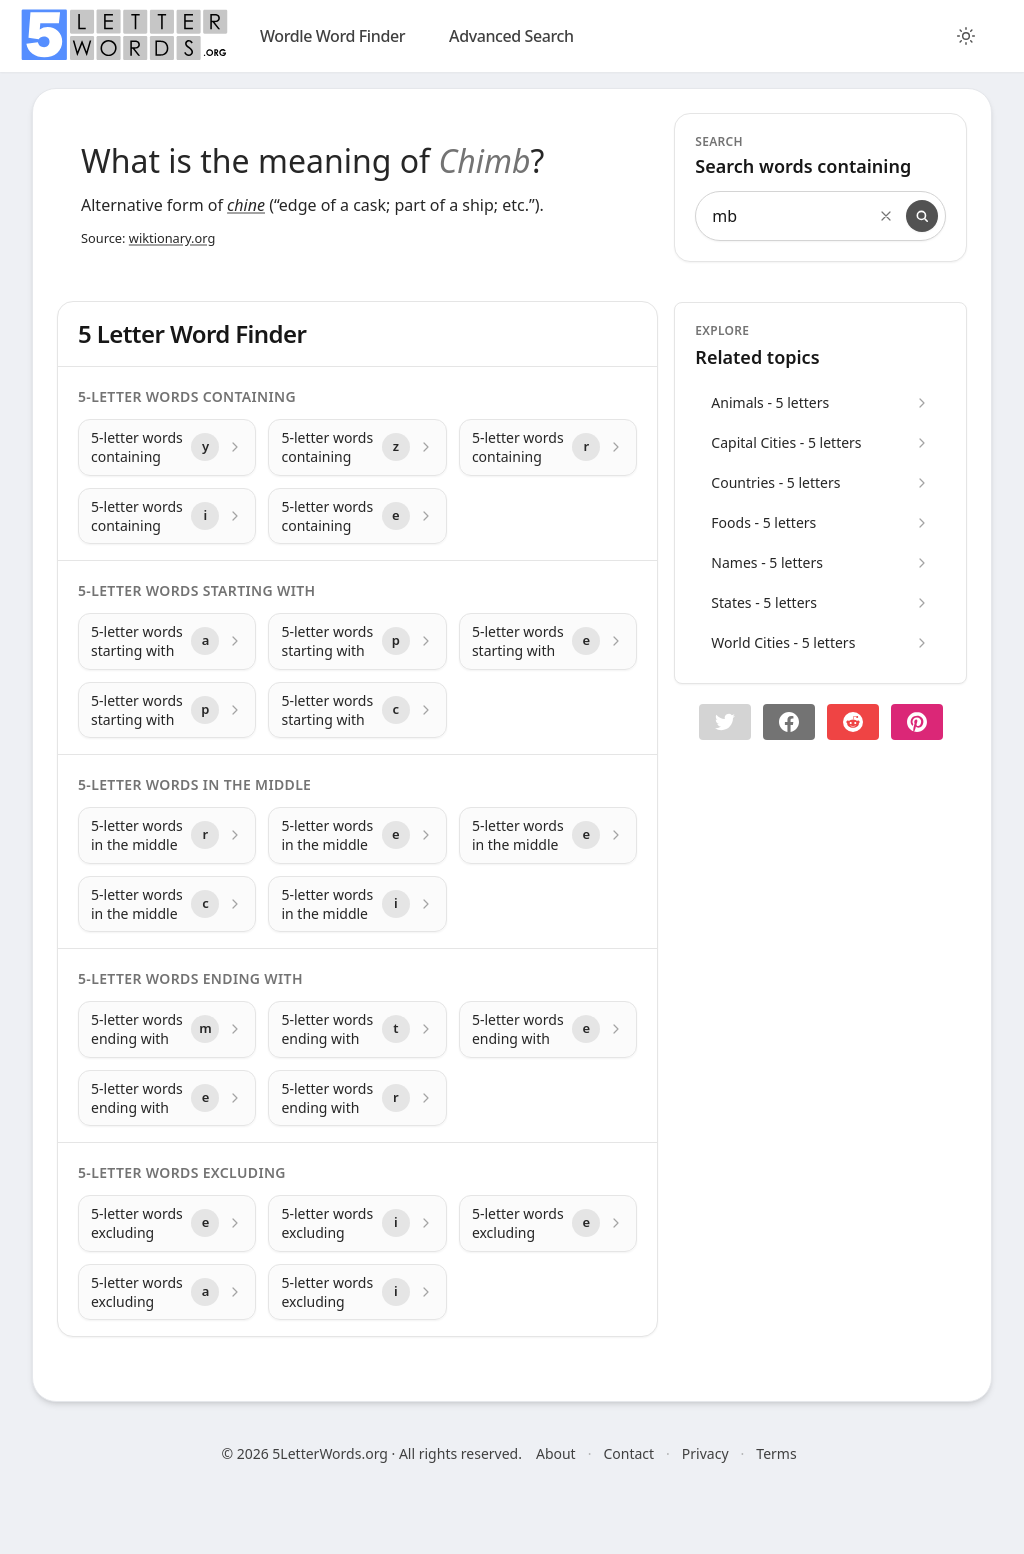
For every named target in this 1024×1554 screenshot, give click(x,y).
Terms (776, 1453)
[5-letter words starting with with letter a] (167, 641)
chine (246, 205)
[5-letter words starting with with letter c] (357, 710)
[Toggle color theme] (966, 36)
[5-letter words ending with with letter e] (548, 1029)
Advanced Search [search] (511, 36)
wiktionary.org (172, 238)
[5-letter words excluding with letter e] (167, 1223)
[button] (725, 722)
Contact (628, 1453)
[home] (124, 35)
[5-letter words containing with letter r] (548, 447)
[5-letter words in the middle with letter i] (357, 904)
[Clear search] (886, 216)
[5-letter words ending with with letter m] (167, 1029)
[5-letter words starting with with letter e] (548, 641)
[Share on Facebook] (789, 722)
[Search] (922, 216)
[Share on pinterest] (917, 722)
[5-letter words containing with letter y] (167, 447)
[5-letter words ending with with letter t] (357, 1029)
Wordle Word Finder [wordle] (332, 36)
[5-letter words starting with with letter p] (357, 641)
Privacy (705, 1453)
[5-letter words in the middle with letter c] (167, 904)
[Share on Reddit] (853, 722)
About (556, 1453)
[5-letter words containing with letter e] (357, 516)
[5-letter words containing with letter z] (357, 447)
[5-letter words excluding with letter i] (357, 1223)
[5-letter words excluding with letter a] (167, 1292)
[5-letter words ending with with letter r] (357, 1098)
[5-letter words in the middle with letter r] (167, 835)
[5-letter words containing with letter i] (167, 516)
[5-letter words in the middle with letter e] (357, 835)
